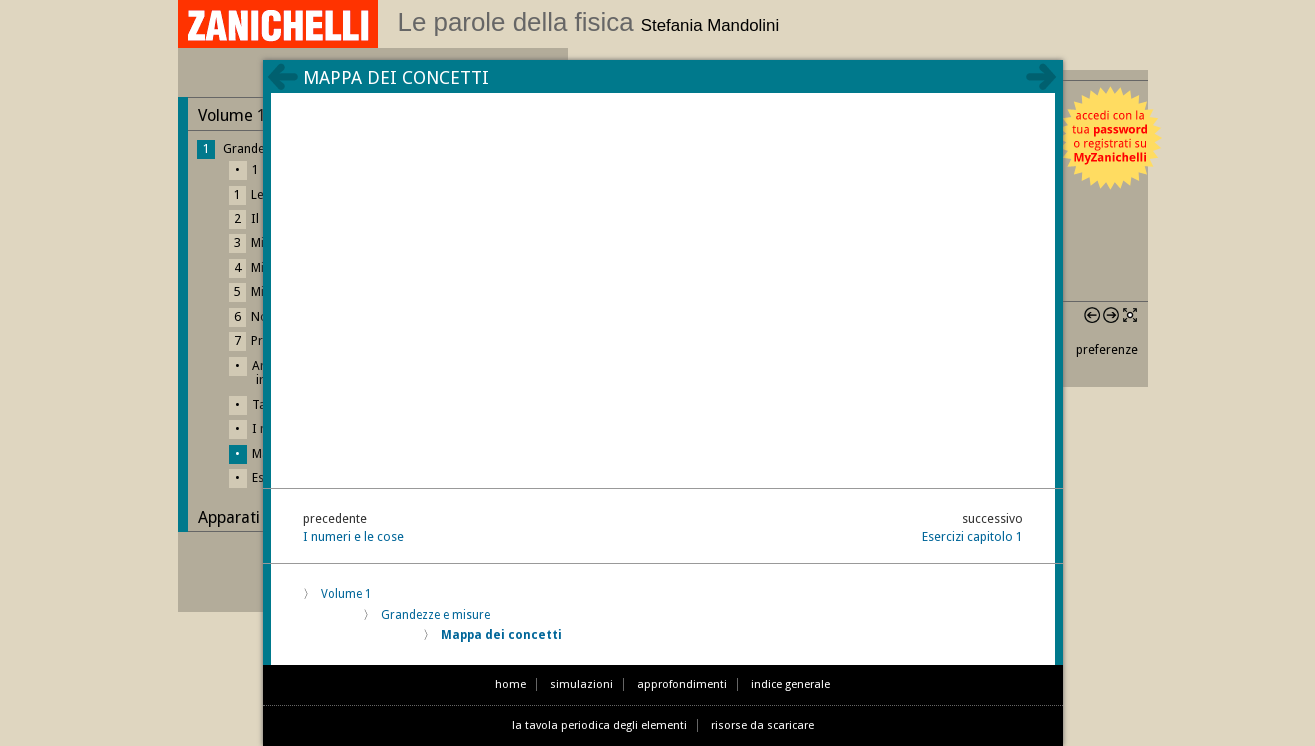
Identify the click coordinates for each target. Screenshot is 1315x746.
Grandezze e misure (435, 615)
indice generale (790, 684)
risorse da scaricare (762, 725)
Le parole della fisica (589, 22)
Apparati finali (249, 517)
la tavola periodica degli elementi (599, 725)
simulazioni (581, 684)
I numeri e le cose (353, 536)
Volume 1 (346, 594)
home (510, 684)
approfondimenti (682, 684)
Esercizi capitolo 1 (972, 536)
